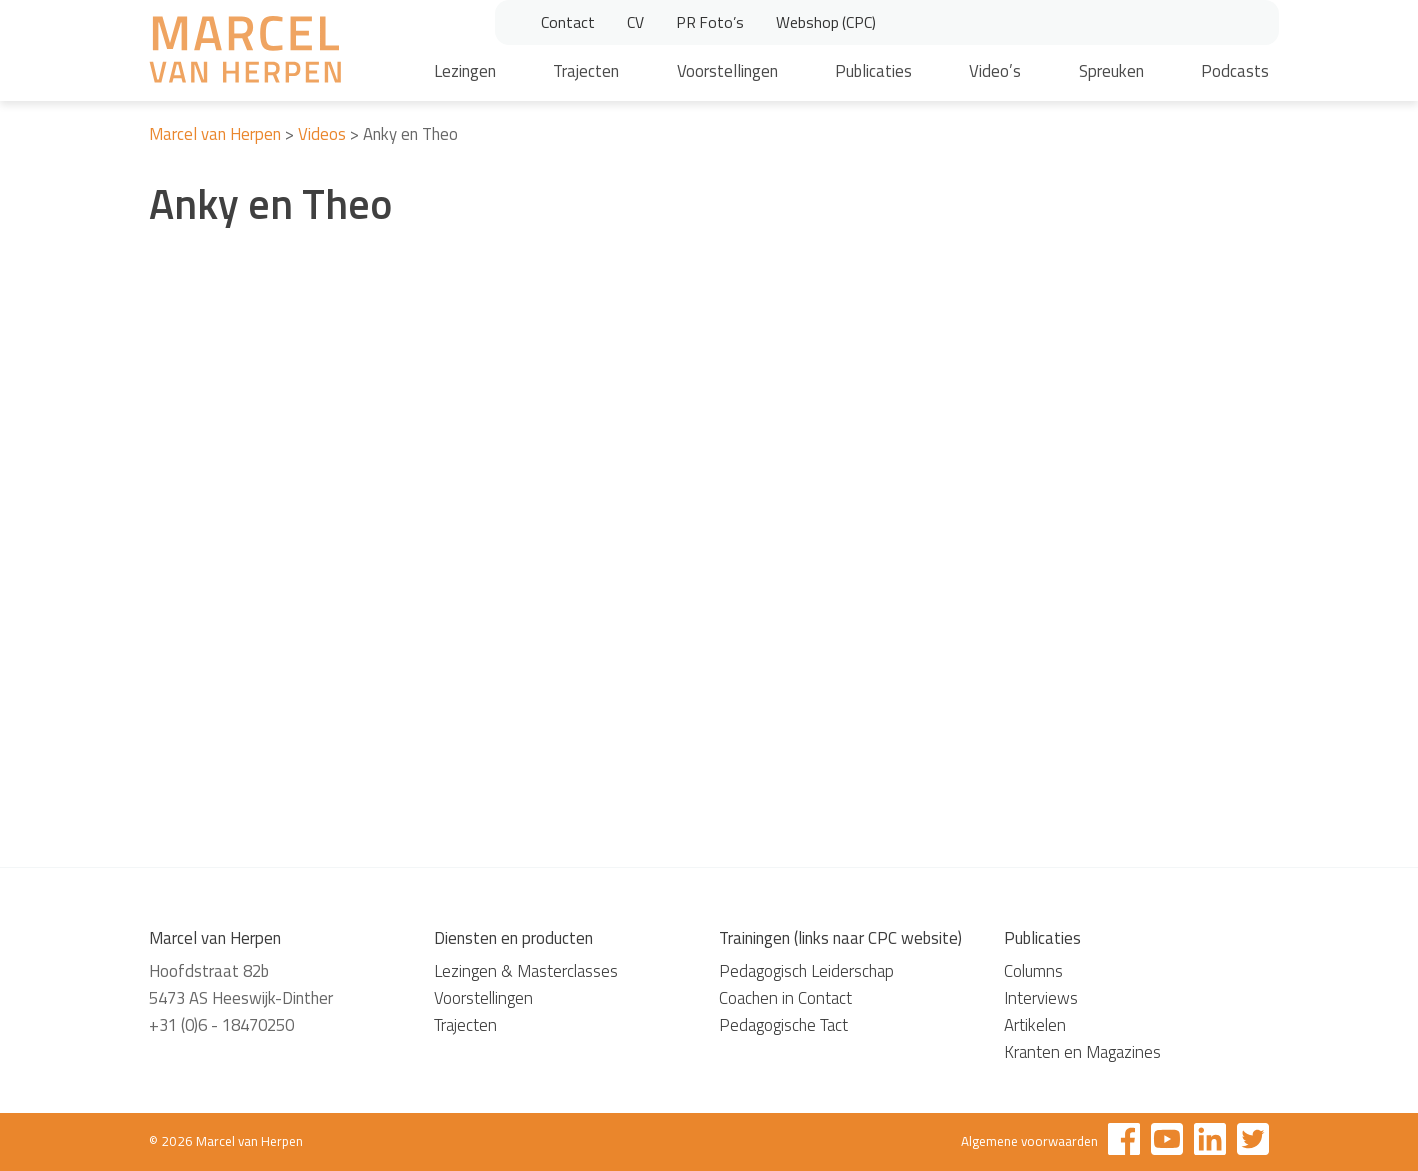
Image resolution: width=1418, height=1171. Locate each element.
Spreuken (1111, 71)
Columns (1033, 971)
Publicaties (873, 71)
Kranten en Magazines (1082, 1052)
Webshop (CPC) (826, 22)
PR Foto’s (710, 22)
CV (635, 22)
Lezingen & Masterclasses (526, 971)
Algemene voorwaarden (1029, 1141)
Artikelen (1035, 1025)
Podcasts (1235, 71)
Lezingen (465, 71)
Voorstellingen (727, 71)
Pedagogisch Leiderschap (806, 971)
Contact (568, 22)
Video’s (995, 71)
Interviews (1041, 998)
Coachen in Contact (785, 998)
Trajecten (586, 71)
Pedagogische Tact (783, 1025)
